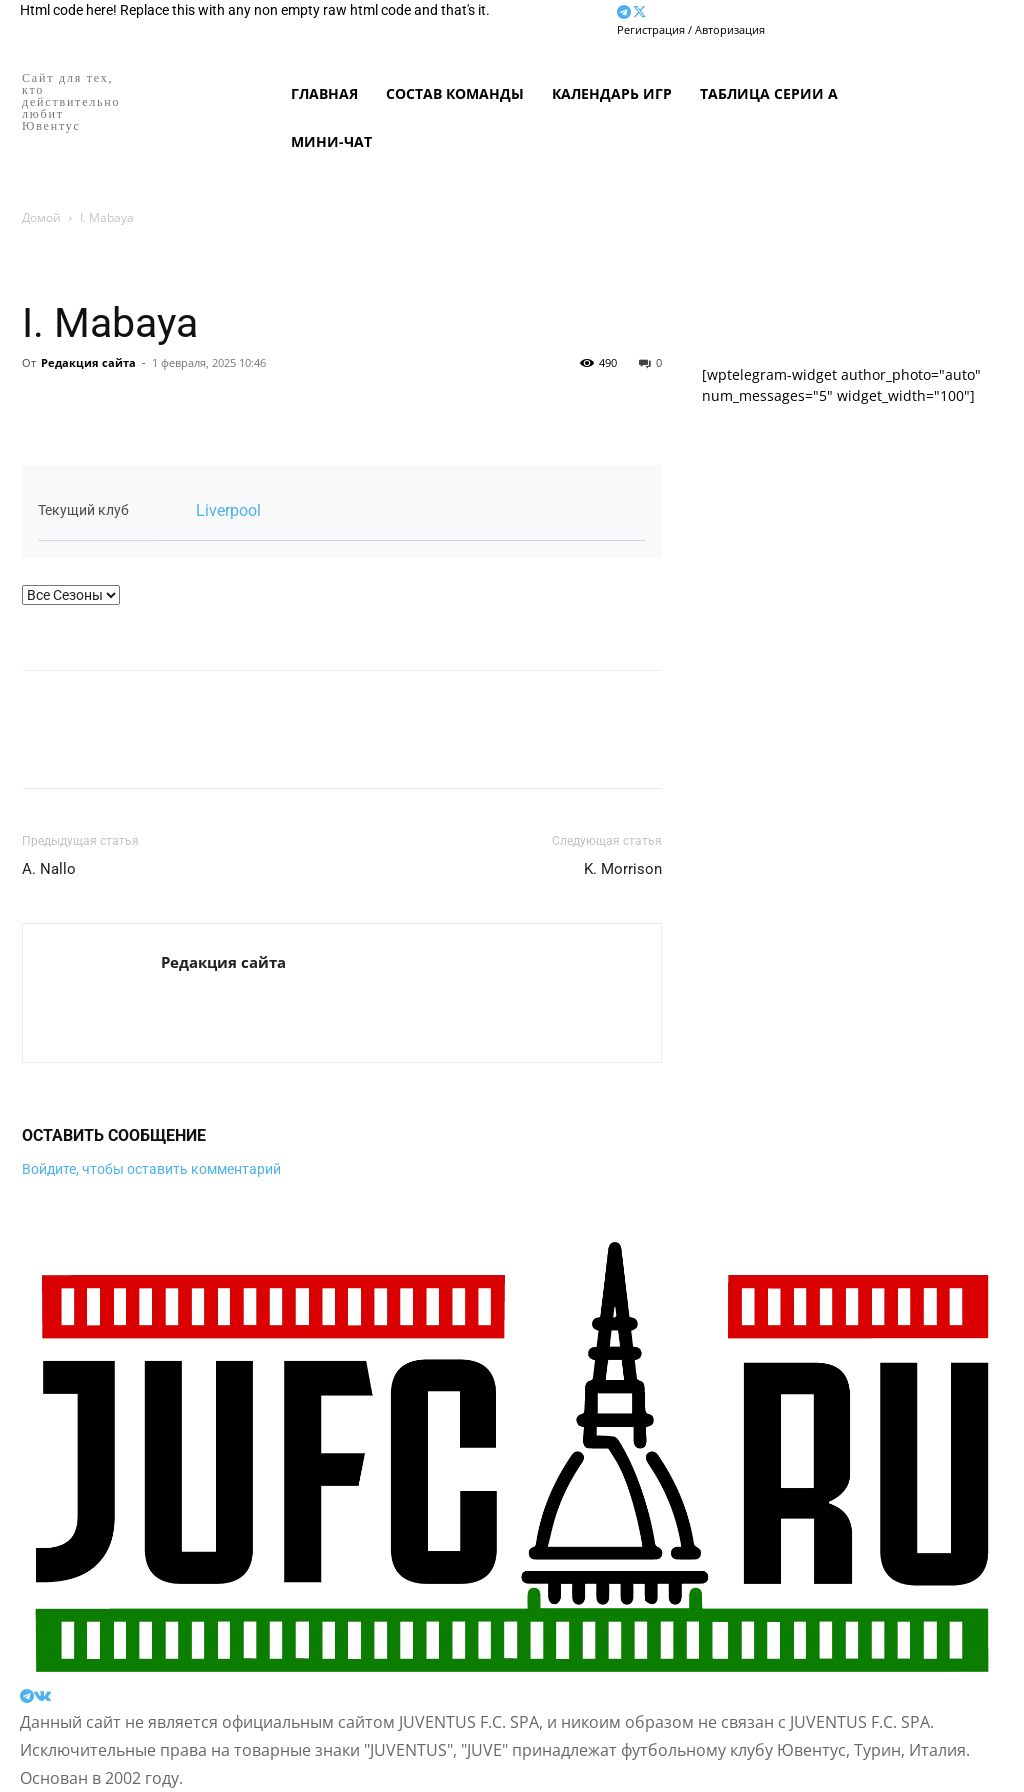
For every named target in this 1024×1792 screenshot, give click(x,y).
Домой (41, 217)
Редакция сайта (88, 362)
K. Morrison (623, 869)
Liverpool (228, 510)
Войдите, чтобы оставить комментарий (151, 1169)
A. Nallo (49, 869)
